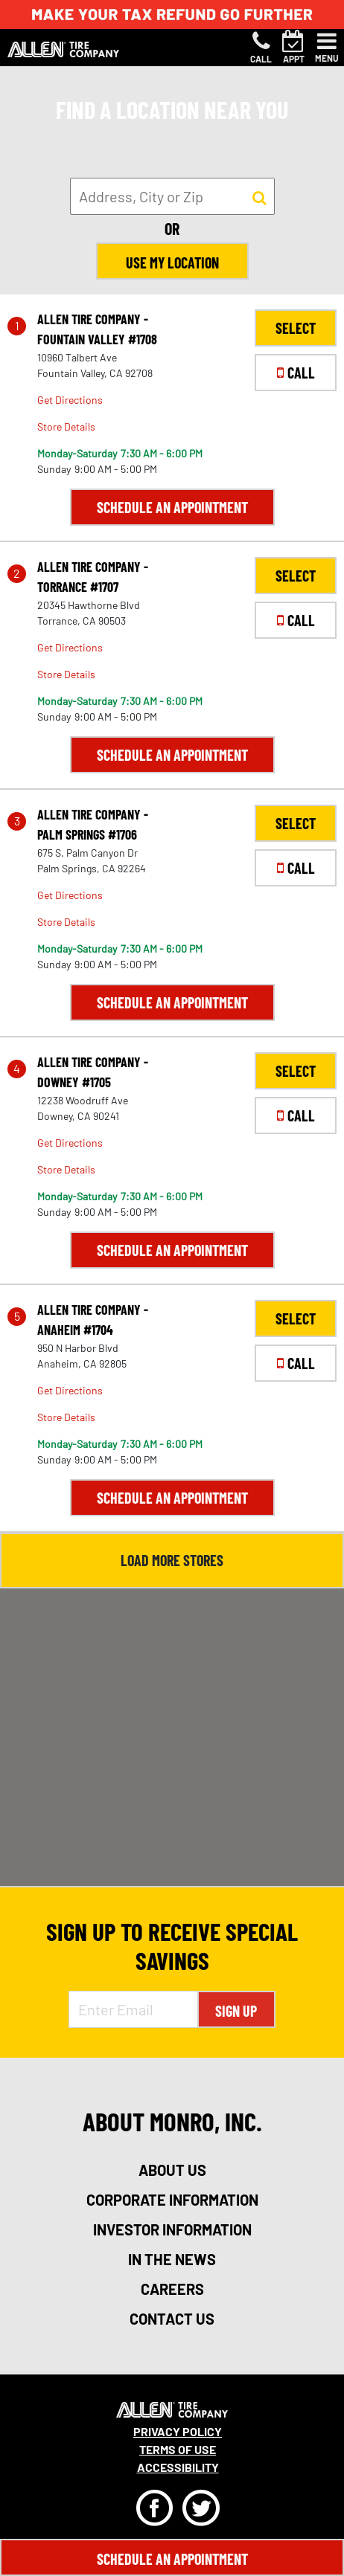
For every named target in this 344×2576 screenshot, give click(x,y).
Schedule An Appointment (172, 2559)
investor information (172, 2229)
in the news (172, 2259)
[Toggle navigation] (327, 47)
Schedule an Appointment (172, 507)
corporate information (172, 2200)
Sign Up (236, 2011)
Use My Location (172, 262)
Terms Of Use (177, 2449)
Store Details (66, 426)
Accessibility (178, 2467)
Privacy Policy (177, 2431)
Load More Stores (172, 1560)
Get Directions (70, 399)
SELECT (295, 328)
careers (172, 2289)
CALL (296, 372)
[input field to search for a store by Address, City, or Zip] (172, 196)
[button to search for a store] (259, 197)
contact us (172, 2319)
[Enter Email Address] (133, 2009)
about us (172, 2170)
